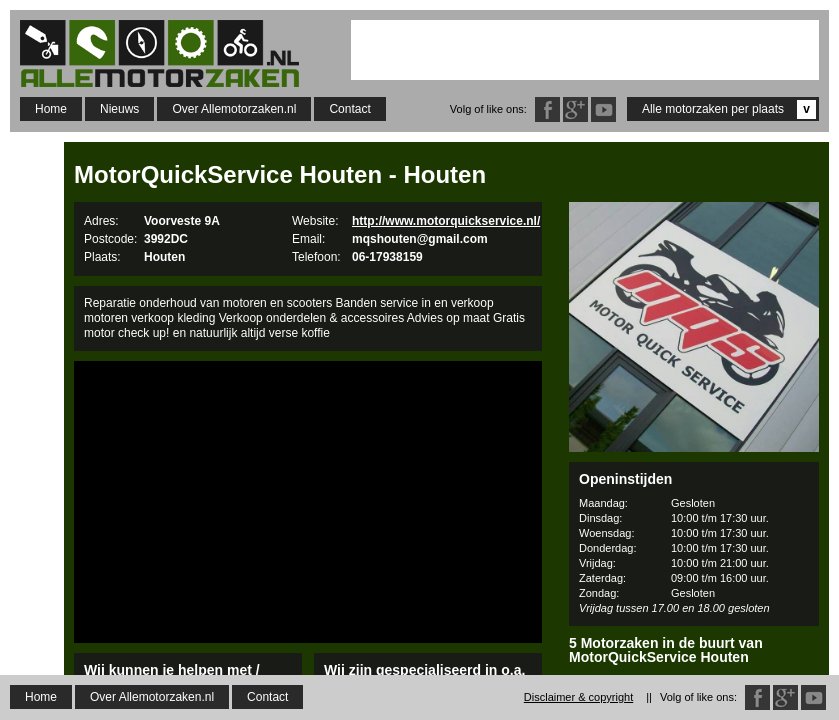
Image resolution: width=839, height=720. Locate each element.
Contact (349, 109)
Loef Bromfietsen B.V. (694, 681)
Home (51, 109)
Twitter (603, 109)
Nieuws (119, 109)
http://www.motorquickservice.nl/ (446, 221)
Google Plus (575, 109)
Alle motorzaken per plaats (729, 109)
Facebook (547, 109)
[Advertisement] (585, 50)
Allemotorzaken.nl (170, 53)
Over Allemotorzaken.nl (234, 109)
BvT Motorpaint (694, 701)
